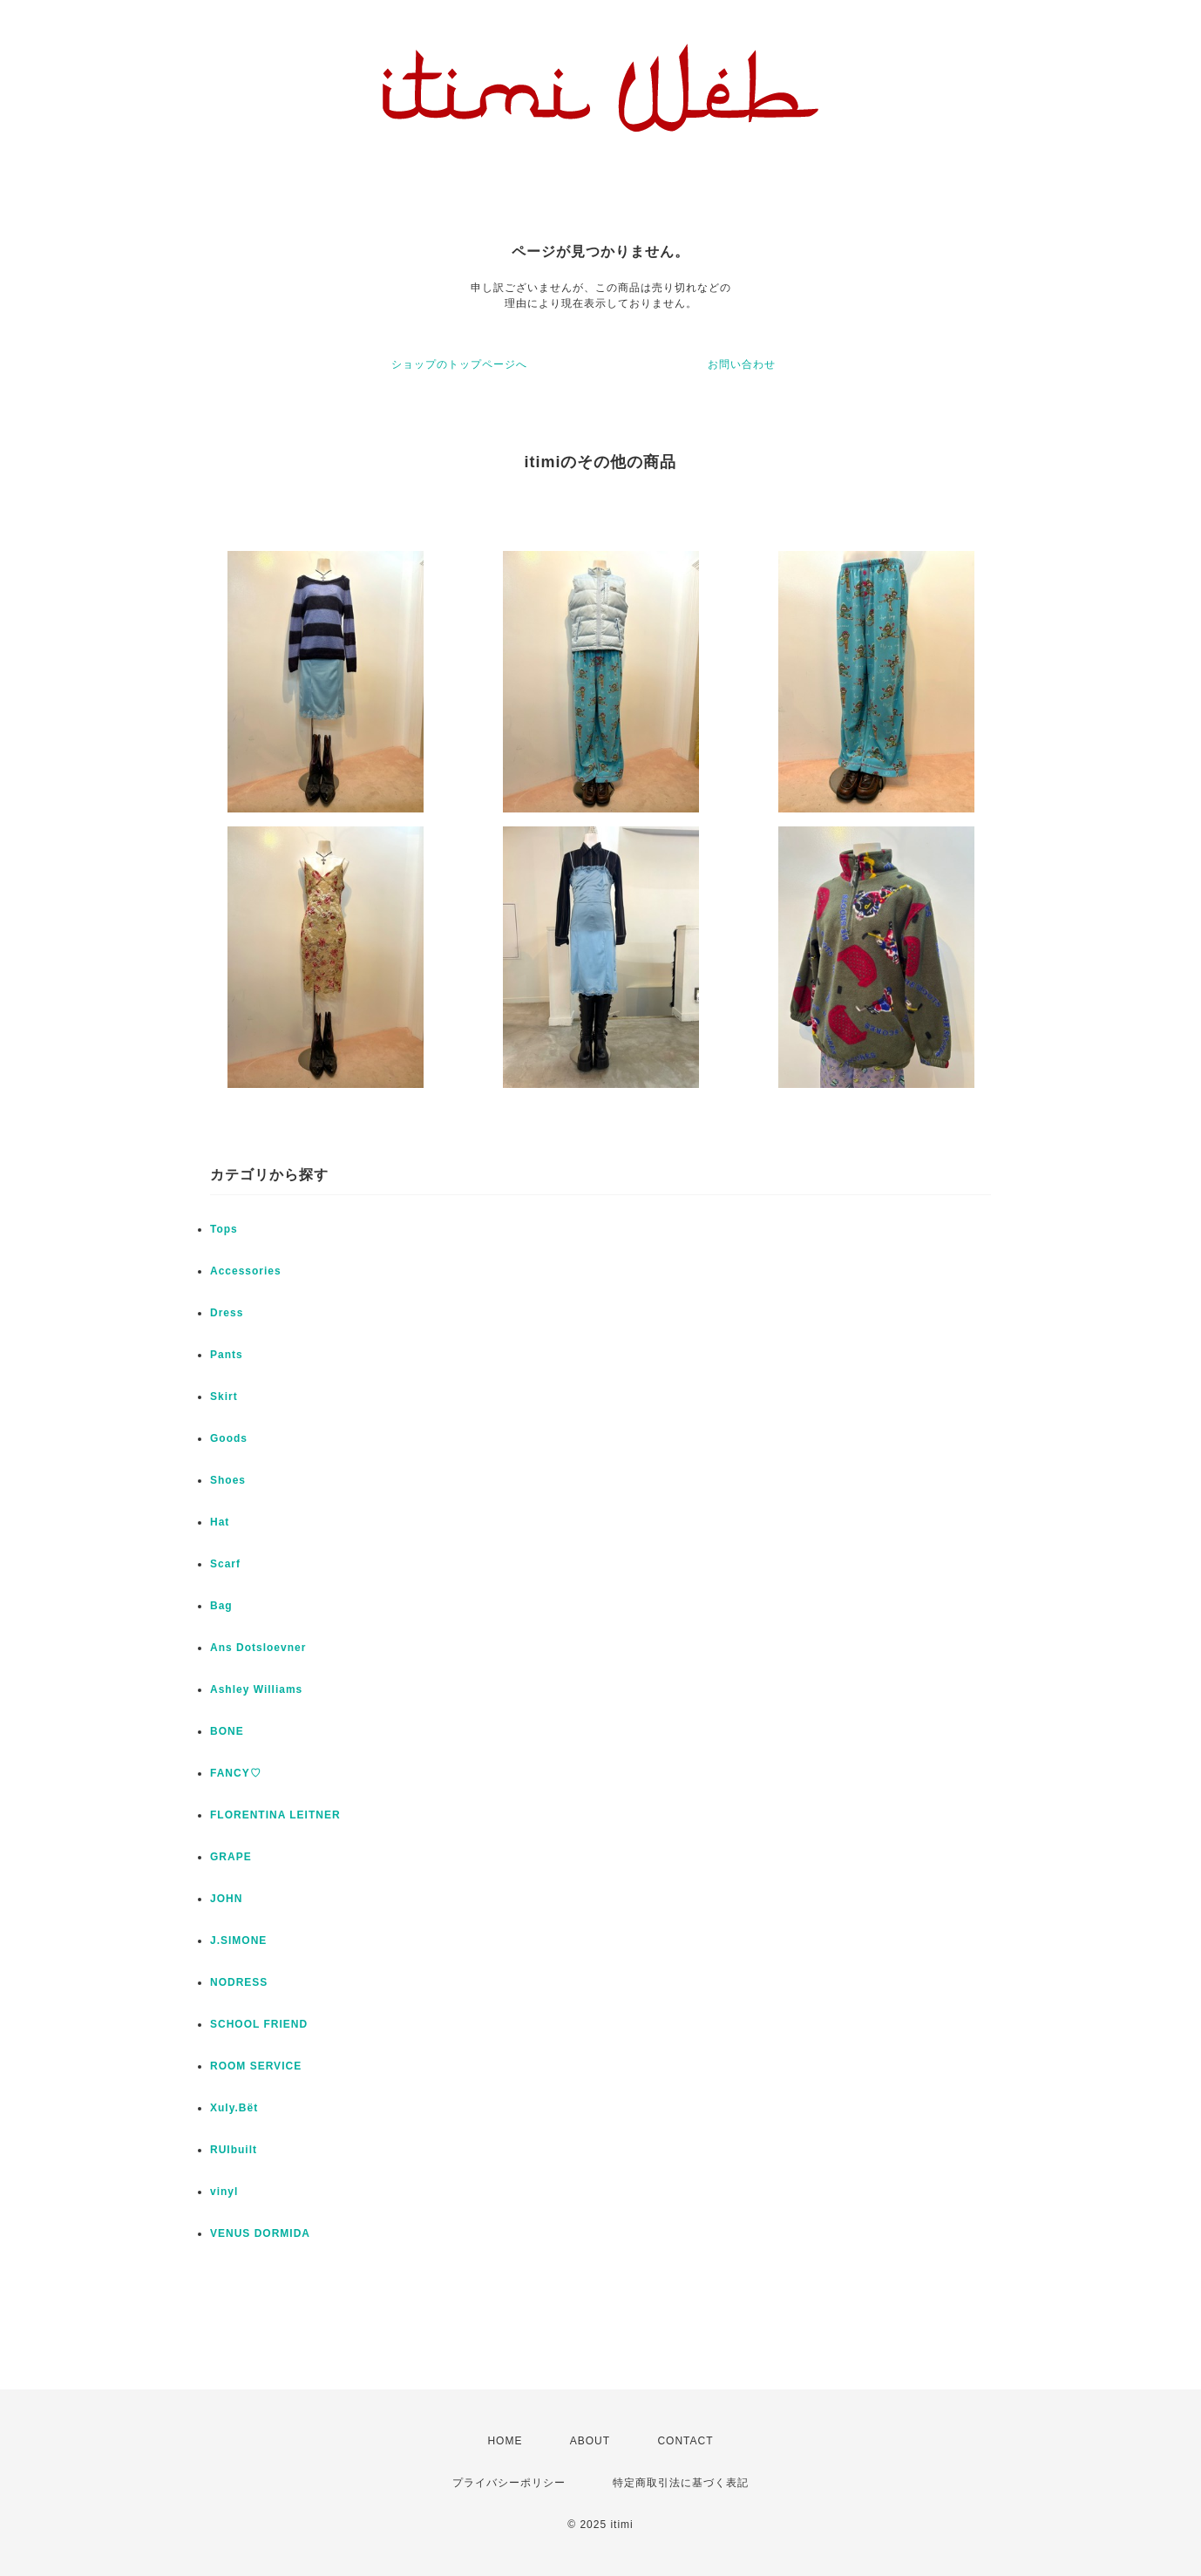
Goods (229, 1438)
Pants (226, 1355)
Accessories (246, 1271)
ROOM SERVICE (256, 2066)
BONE (227, 1731)
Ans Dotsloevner (258, 1647)
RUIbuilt (233, 2150)
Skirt (224, 1396)
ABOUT (590, 2441)
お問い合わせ (742, 364)
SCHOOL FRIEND (259, 2024)
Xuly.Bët (234, 2108)
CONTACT (685, 2441)
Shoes (228, 1480)
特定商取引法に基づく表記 (681, 2483)
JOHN (226, 1899)
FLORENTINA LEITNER (275, 1815)
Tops (224, 1229)
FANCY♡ (235, 1773)
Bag (221, 1606)
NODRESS (239, 1982)
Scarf (225, 1564)
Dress (226, 1313)
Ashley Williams (256, 1689)
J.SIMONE (238, 1940)
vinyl (224, 2191)
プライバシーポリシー (509, 2483)
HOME (504, 2441)
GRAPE (231, 1857)
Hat (219, 1522)
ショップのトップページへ (459, 364)
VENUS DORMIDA (260, 2233)
